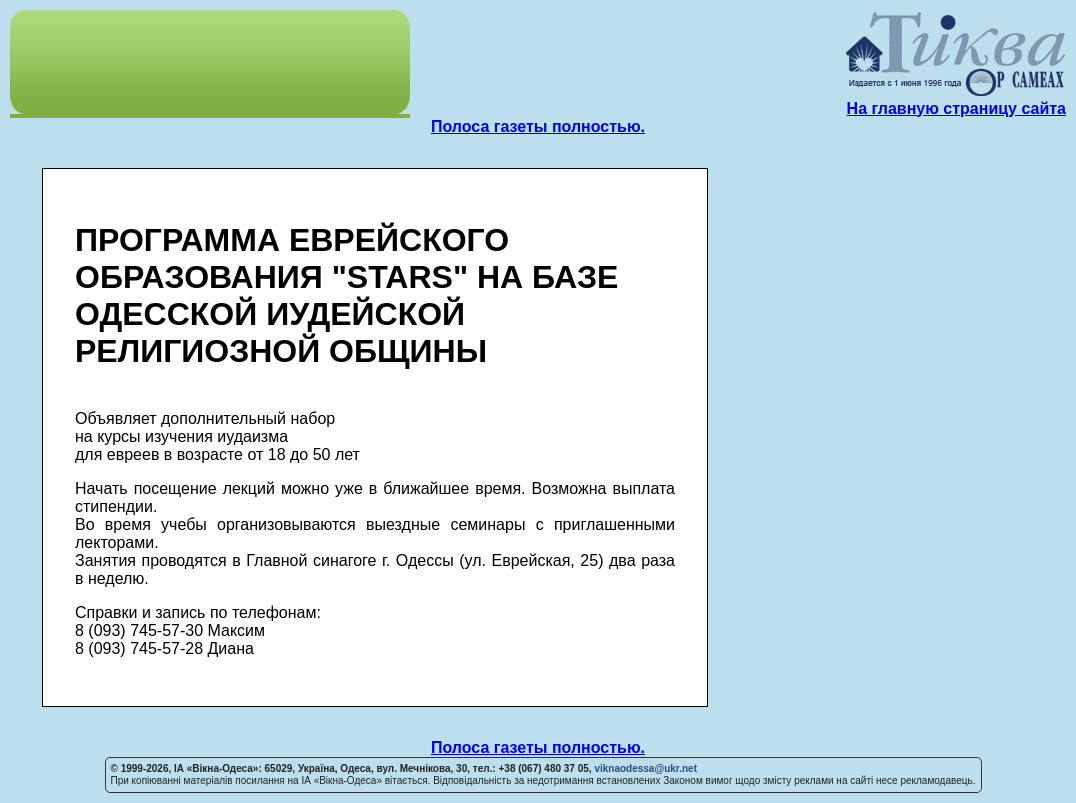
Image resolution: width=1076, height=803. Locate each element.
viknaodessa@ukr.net (645, 768)
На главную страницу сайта (956, 108)
